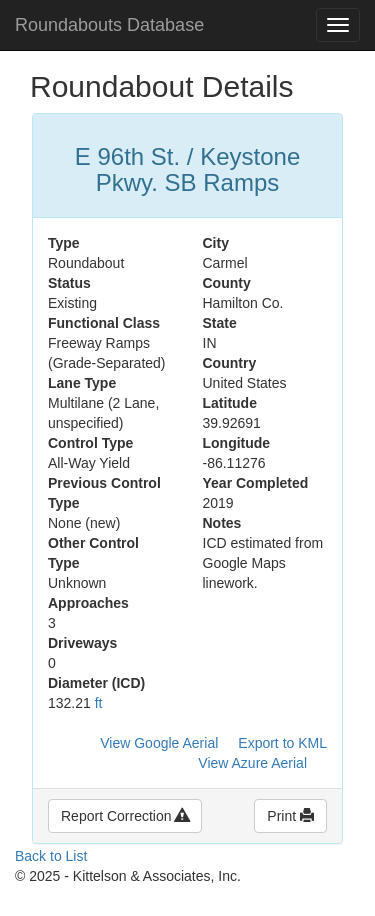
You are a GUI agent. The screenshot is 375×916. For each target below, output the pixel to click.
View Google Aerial (159, 743)
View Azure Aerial (252, 763)
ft (99, 703)
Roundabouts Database (109, 25)
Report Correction (125, 816)
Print (290, 816)
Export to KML (282, 743)
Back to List (51, 856)
